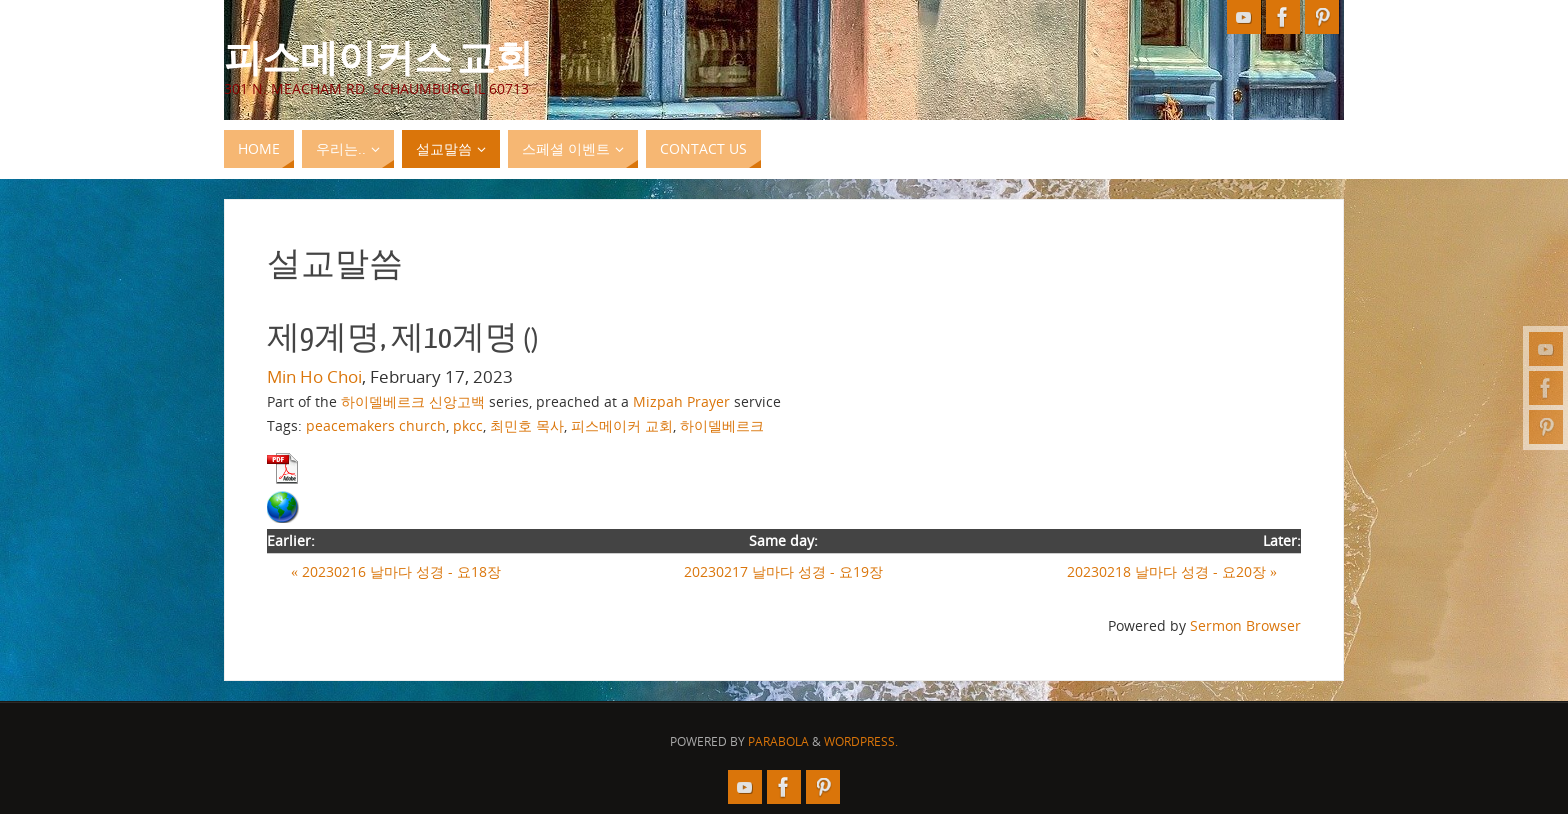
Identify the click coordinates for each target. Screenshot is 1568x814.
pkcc (468, 425)
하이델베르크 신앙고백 (413, 401)
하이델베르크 (722, 425)
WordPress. (861, 741)
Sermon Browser (1245, 625)
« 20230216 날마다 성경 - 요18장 (396, 571)
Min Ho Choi (314, 376)
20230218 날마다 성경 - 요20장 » (1172, 571)
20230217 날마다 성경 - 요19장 (783, 571)
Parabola (778, 741)
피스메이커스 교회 (378, 56)
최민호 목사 (527, 425)
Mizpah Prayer (681, 401)
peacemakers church (376, 425)
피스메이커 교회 (622, 425)
